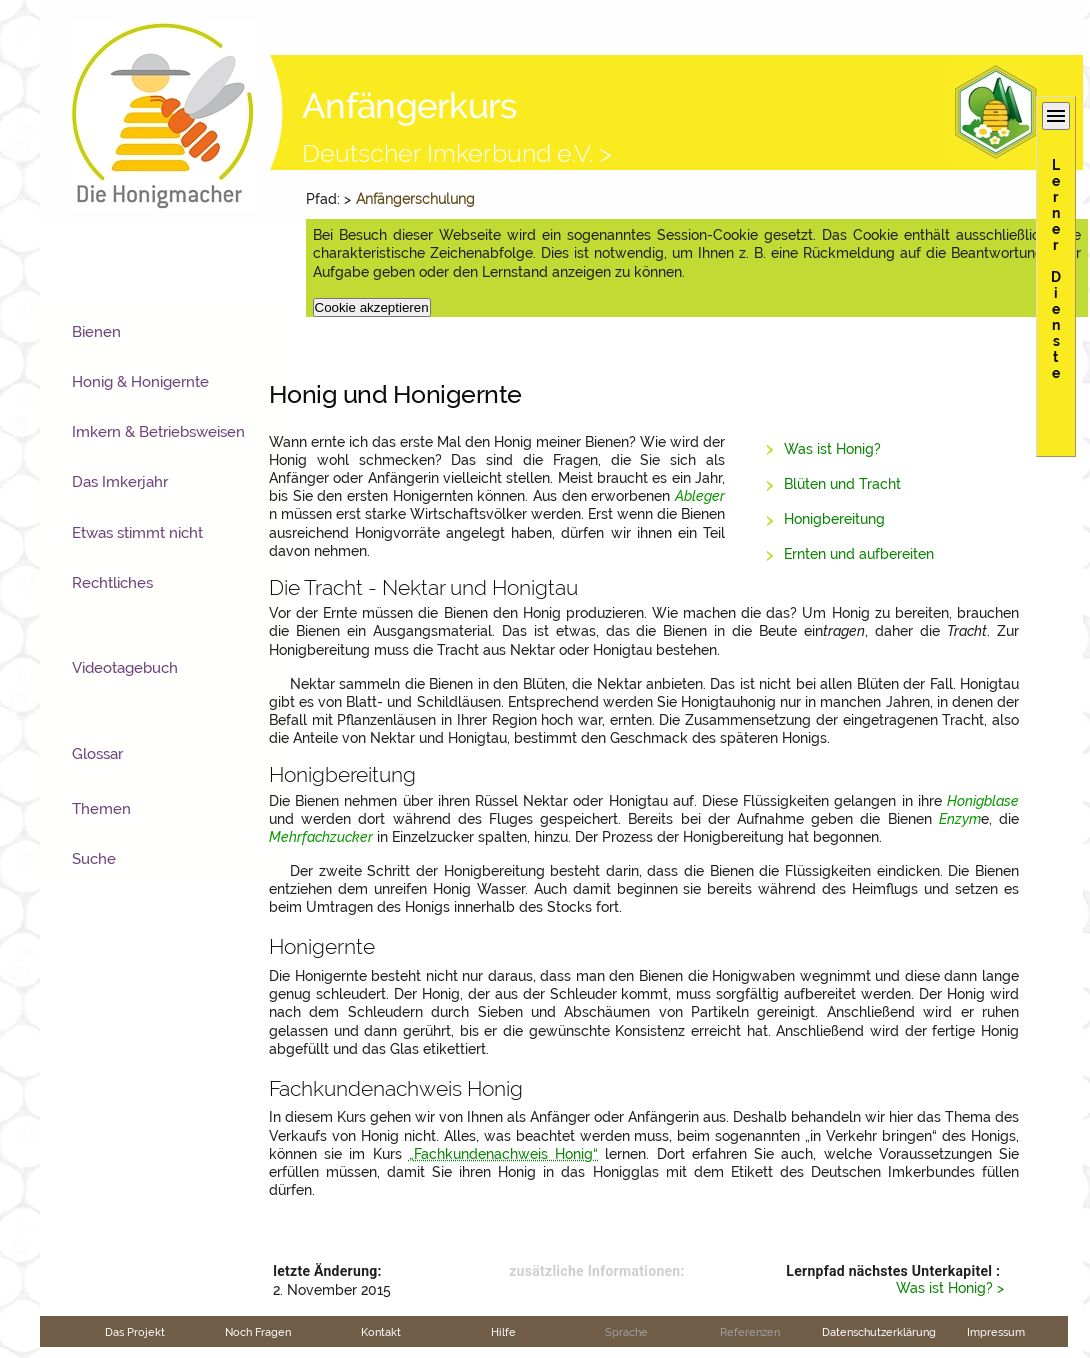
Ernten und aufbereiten (859, 554)
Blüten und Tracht (842, 484)
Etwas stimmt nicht (137, 533)
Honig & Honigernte (140, 382)
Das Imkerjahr (120, 482)
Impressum (996, 1332)
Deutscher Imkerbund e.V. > (457, 153)
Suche (94, 859)
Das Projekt (135, 1332)
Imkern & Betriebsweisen (158, 432)
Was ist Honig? (832, 449)
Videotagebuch (125, 668)
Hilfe (503, 1332)
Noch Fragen (258, 1332)
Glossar (97, 754)
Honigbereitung (834, 519)
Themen (101, 809)
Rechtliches (112, 583)
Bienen (96, 332)
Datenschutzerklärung (879, 1332)
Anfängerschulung (415, 199)
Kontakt (381, 1332)
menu (1056, 116)
